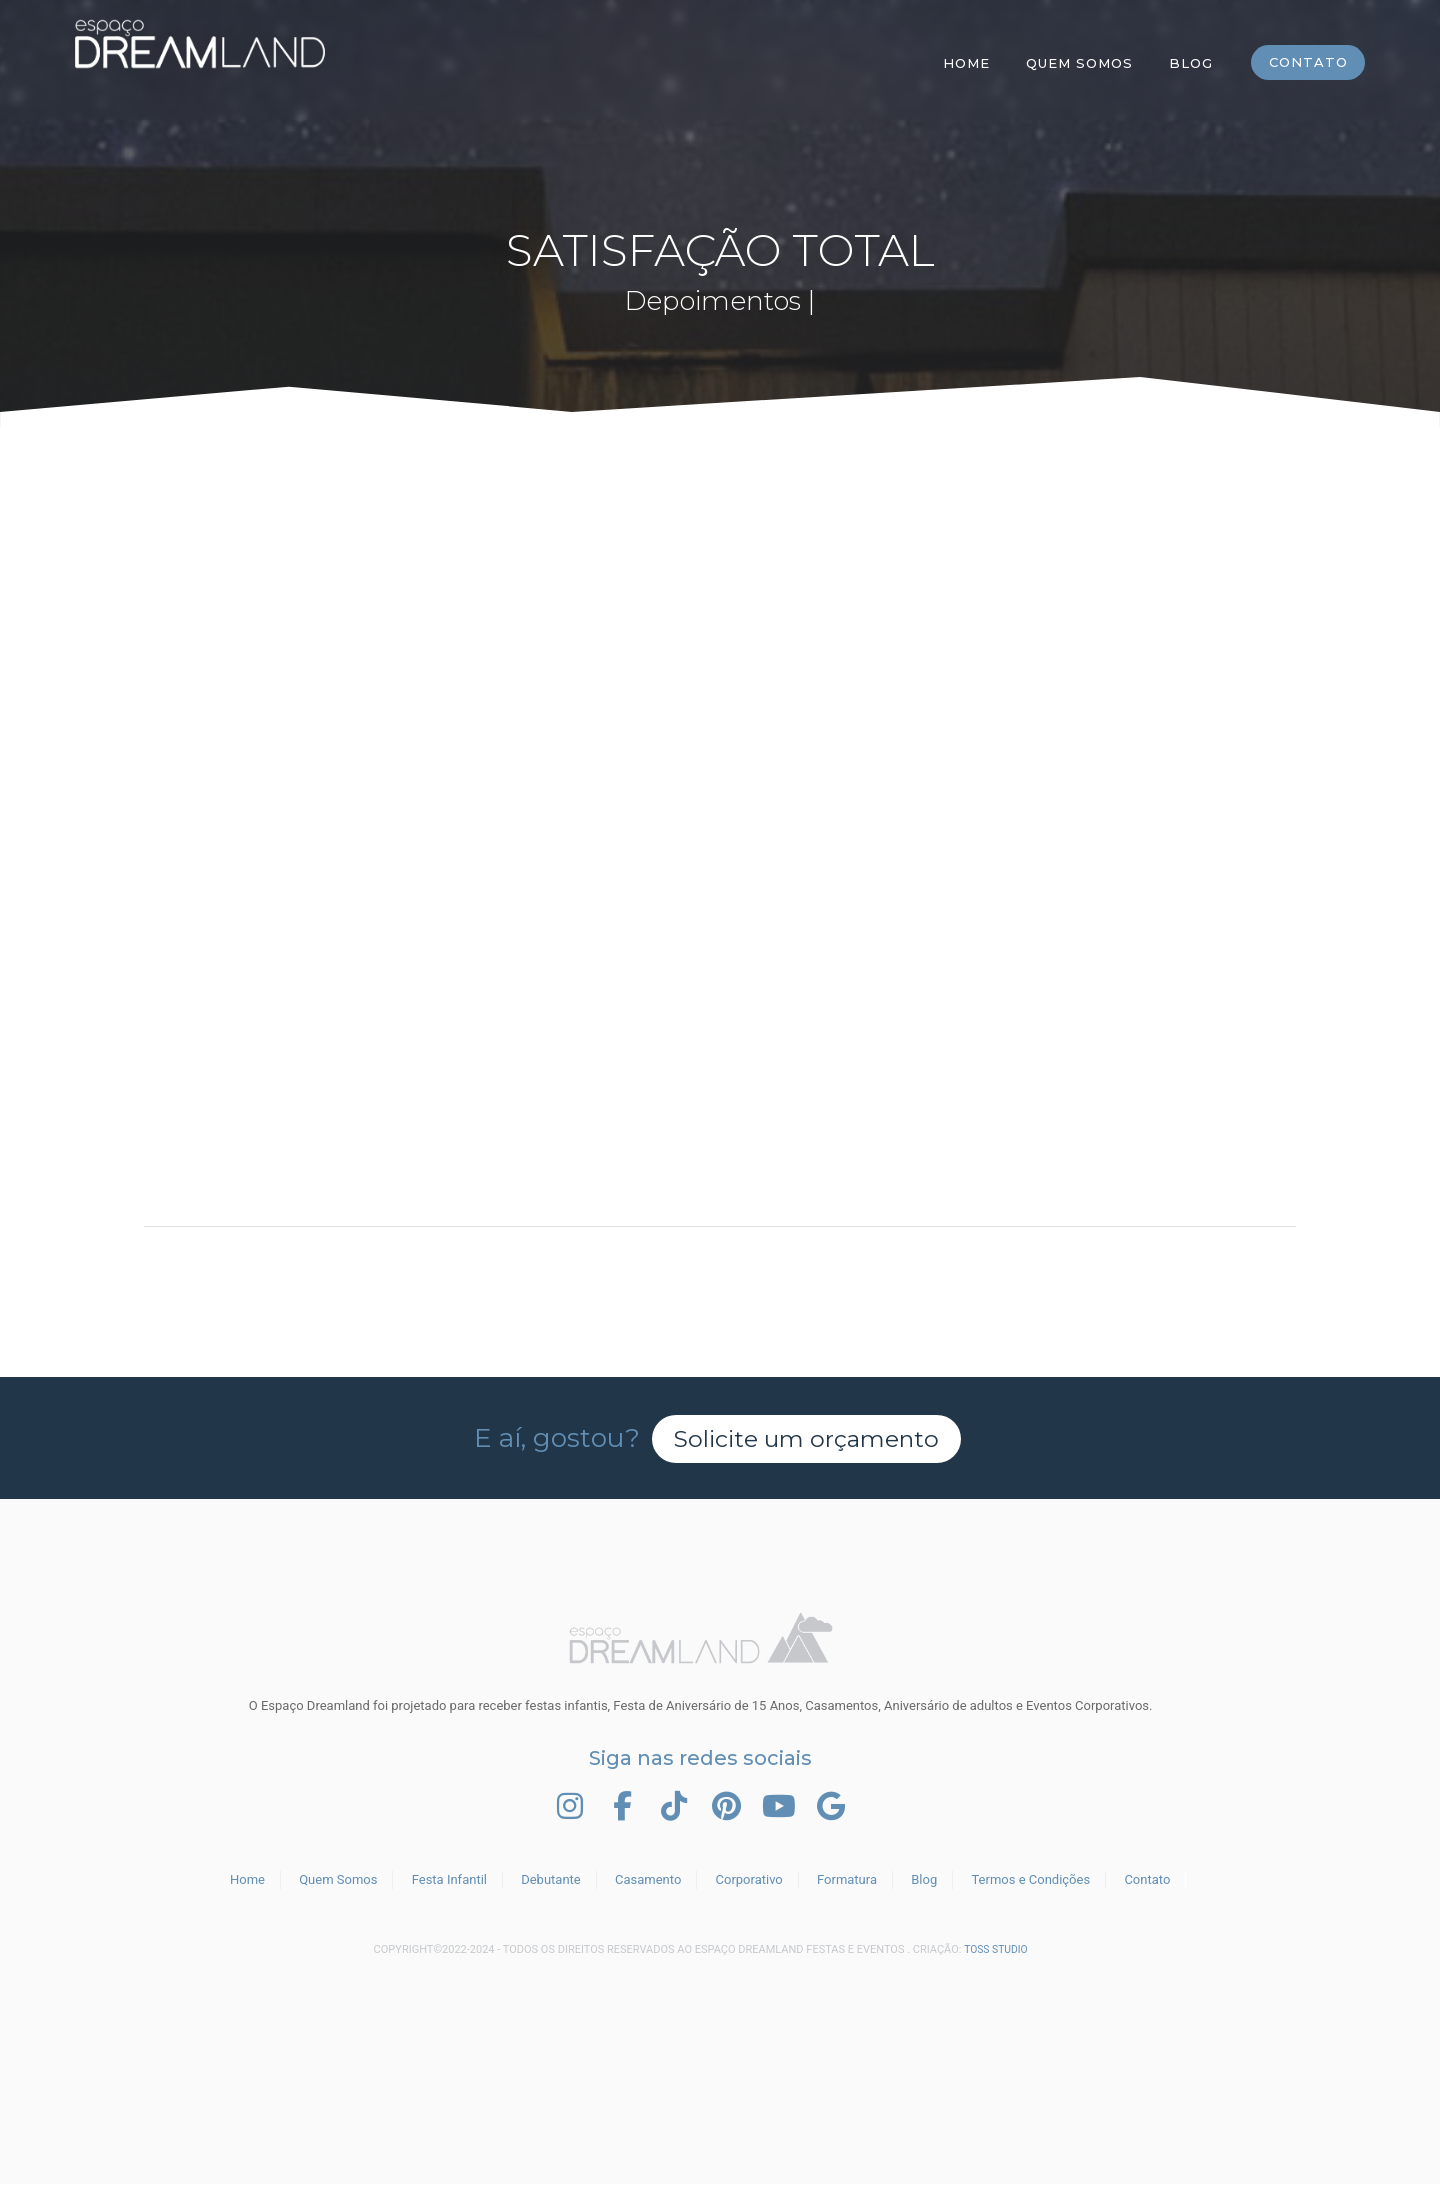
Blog (1190, 63)
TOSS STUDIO (996, 1953)
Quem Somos (1078, 63)
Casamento (648, 1883)
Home (965, 63)
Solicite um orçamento (807, 1438)
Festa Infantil (449, 1883)
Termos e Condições (1030, 1883)
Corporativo (749, 1883)
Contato (1307, 63)
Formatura (847, 1883)
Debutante (551, 1883)
